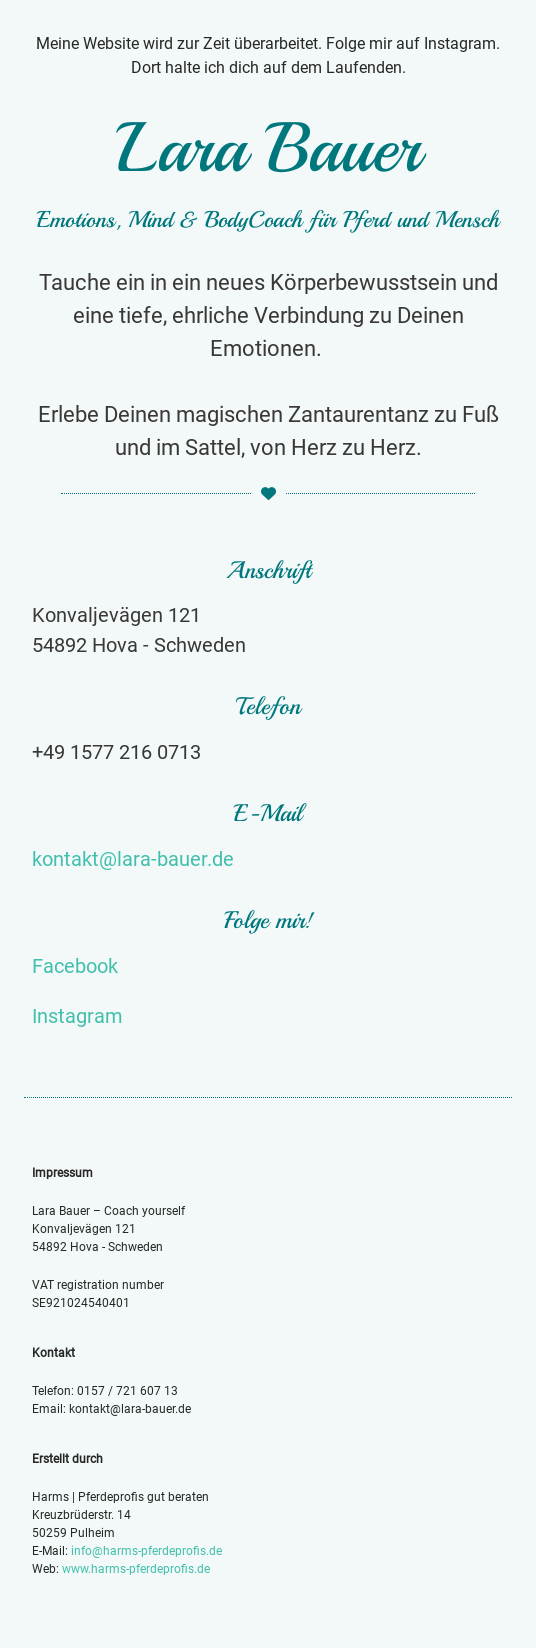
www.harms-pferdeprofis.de (136, 1569)
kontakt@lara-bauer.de (133, 859)
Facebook (75, 966)
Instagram (77, 1016)
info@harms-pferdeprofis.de (146, 1551)
